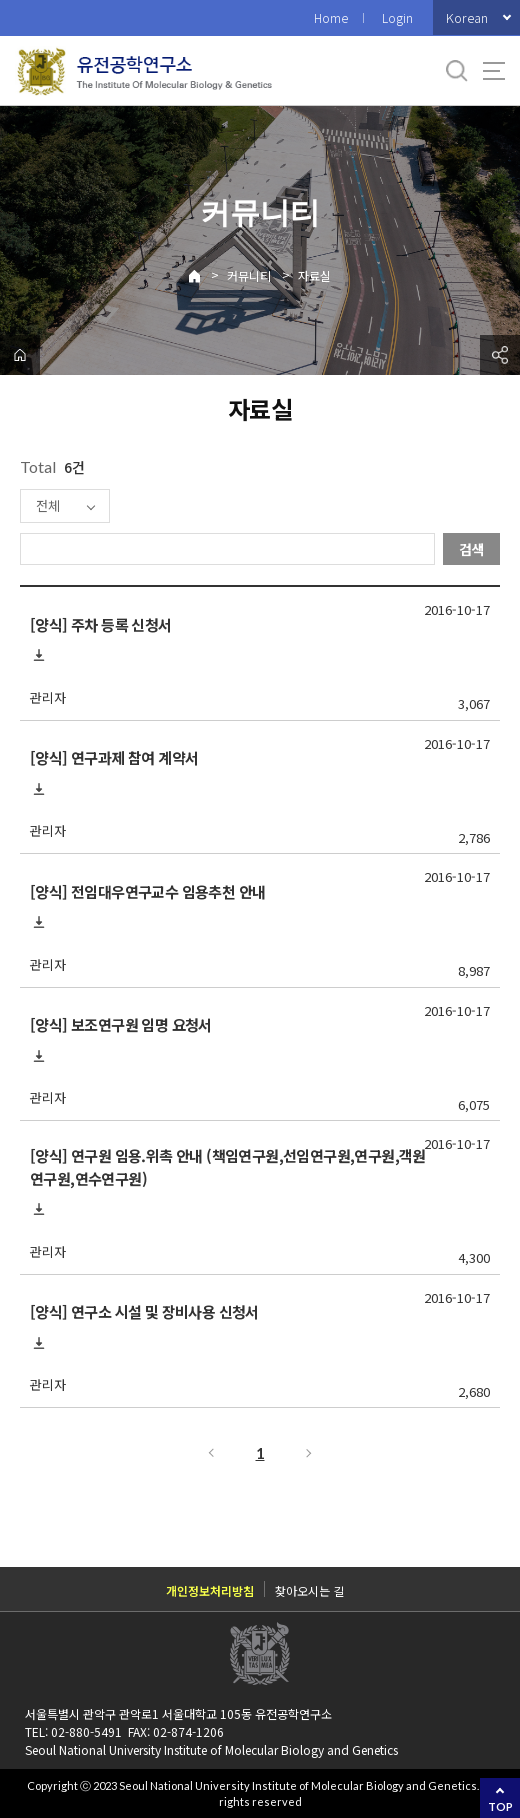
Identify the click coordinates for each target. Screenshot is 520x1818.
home (20, 355)
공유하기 (500, 355)
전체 (48, 505)
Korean (467, 17)
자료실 (314, 275)
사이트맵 (494, 71)
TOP (500, 1806)
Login (397, 17)
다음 (310, 1453)
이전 (210, 1453)
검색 (472, 549)
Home (331, 17)
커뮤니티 (249, 275)
